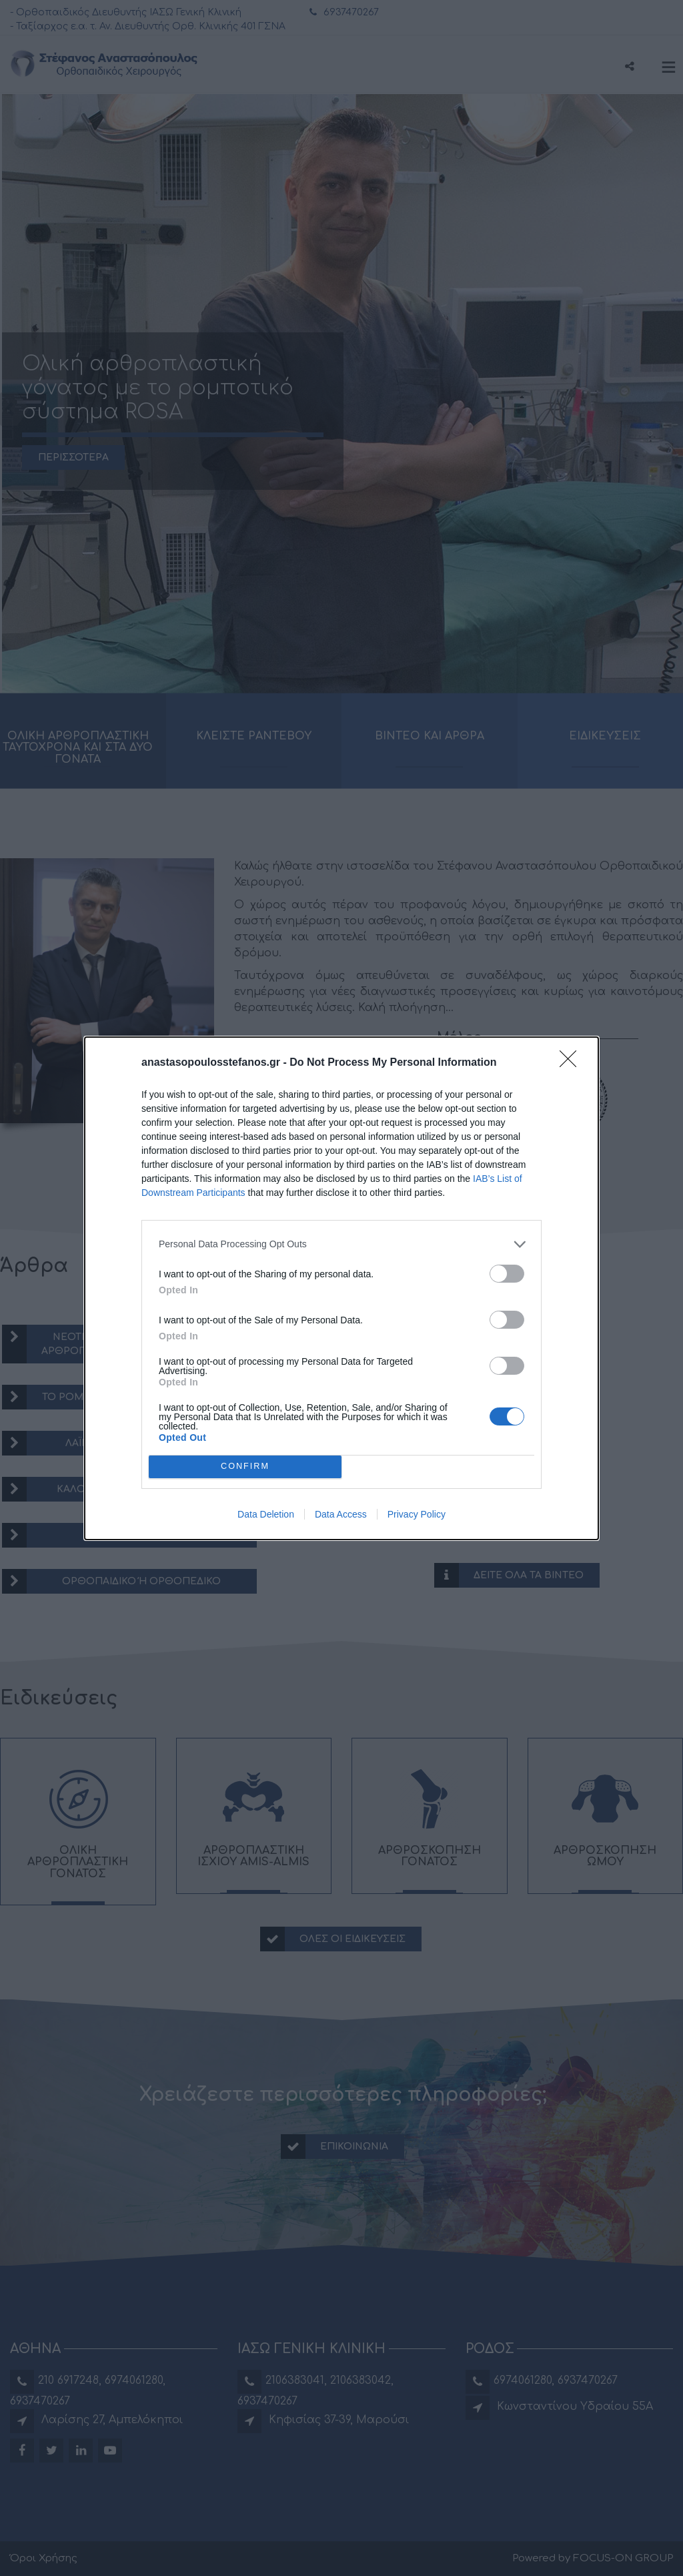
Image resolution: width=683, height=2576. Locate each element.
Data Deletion (265, 1514)
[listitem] (341, 1244)
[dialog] (341, 1288)
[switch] (507, 1274)
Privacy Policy (417, 1514)
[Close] (572, 1063)
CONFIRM (245, 1467)
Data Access (341, 1514)
